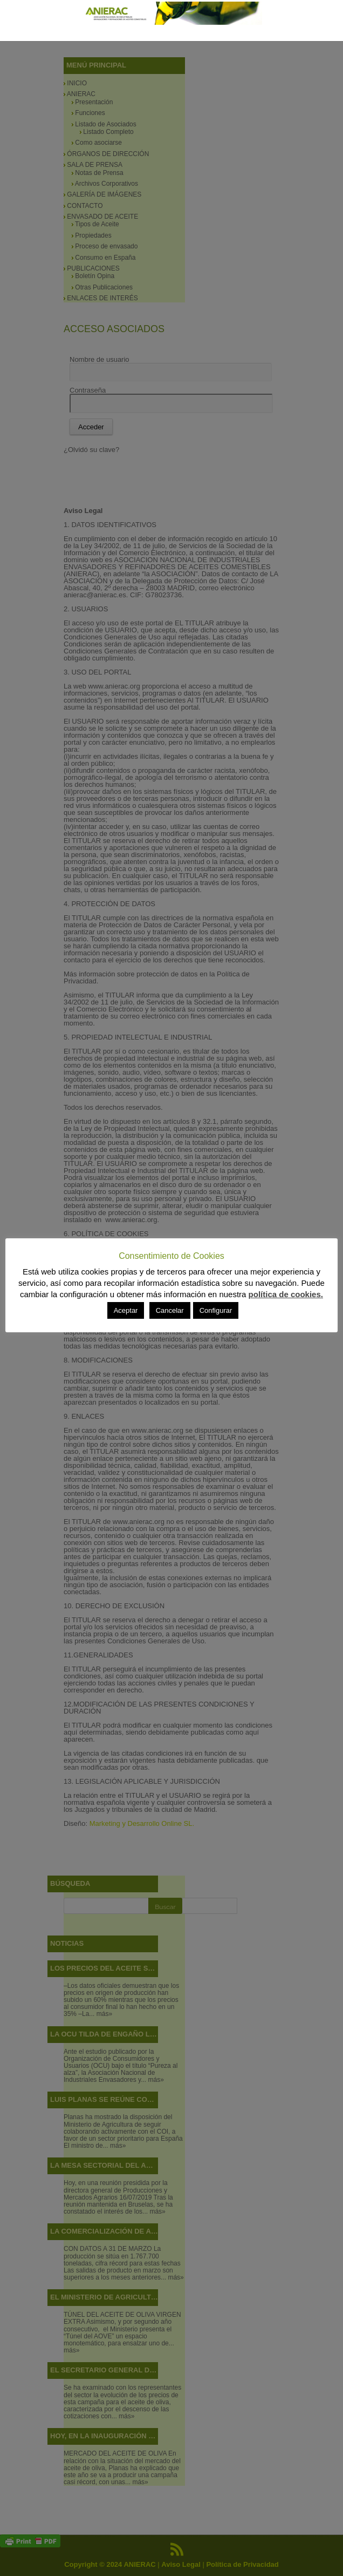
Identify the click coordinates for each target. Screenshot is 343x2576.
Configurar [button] (216, 1310)
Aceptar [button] (126, 1310)
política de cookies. (286, 1294)
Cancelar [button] (170, 1310)
